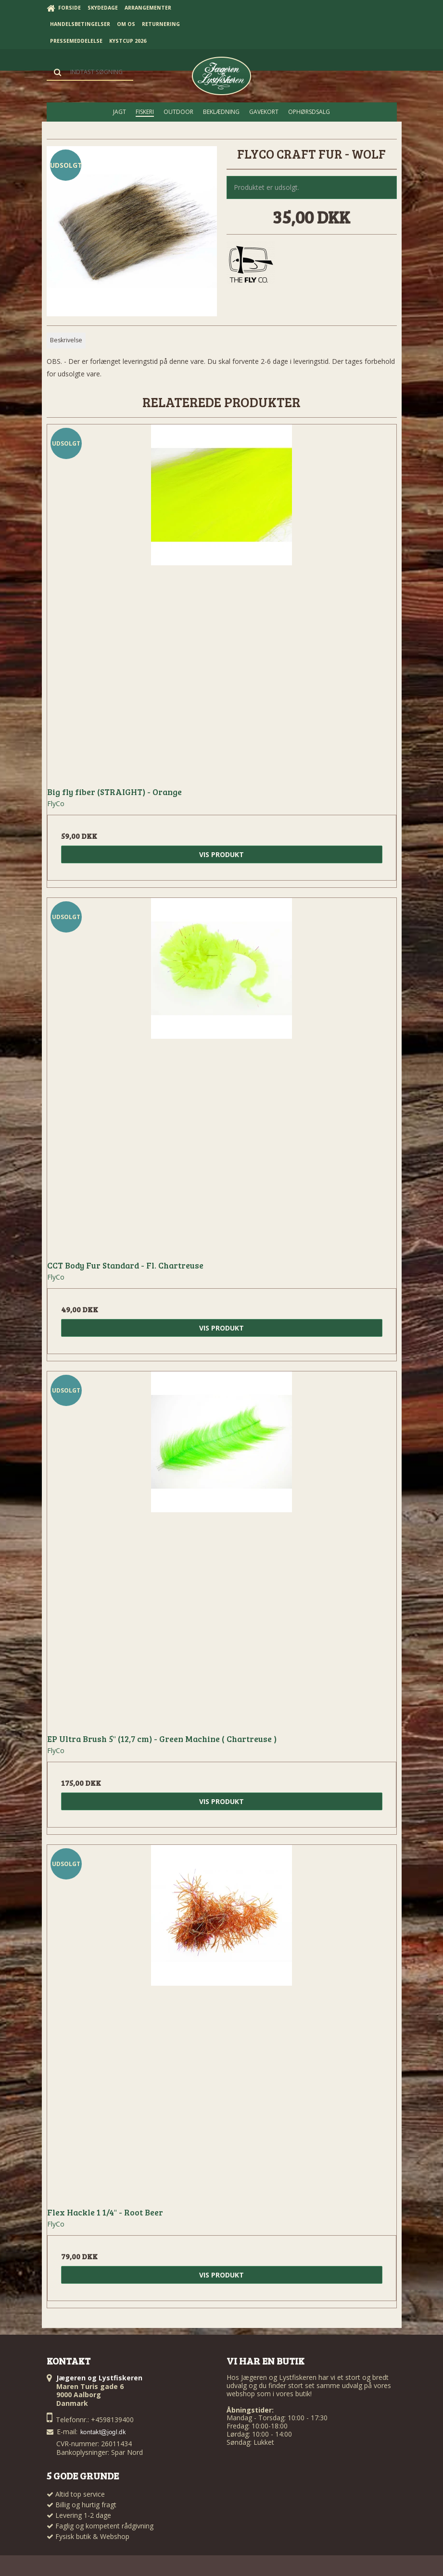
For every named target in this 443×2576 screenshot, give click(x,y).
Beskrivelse (66, 340)
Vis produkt (221, 854)
